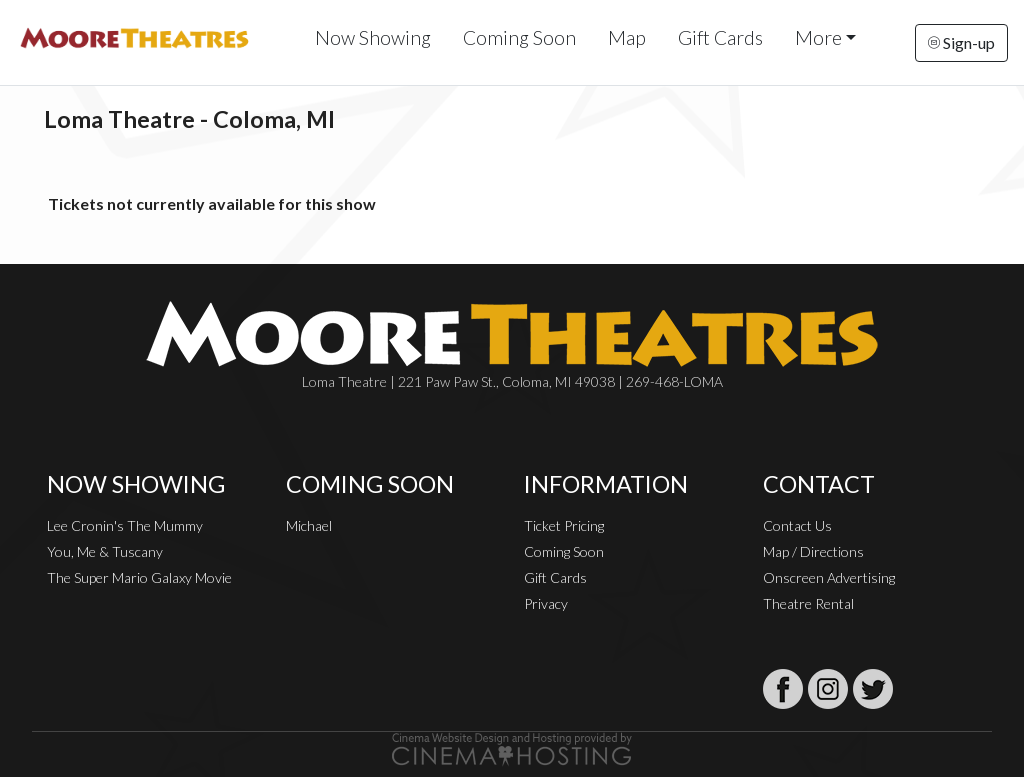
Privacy (546, 603)
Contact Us (797, 525)
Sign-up (961, 42)
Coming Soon (519, 37)
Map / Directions (813, 551)
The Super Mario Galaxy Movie (139, 577)
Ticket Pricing (564, 525)
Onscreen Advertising (829, 577)
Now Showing (373, 37)
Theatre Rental (808, 603)
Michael (309, 525)
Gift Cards (720, 37)
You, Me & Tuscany (105, 551)
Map (627, 37)
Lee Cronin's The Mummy (125, 525)
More (818, 37)
